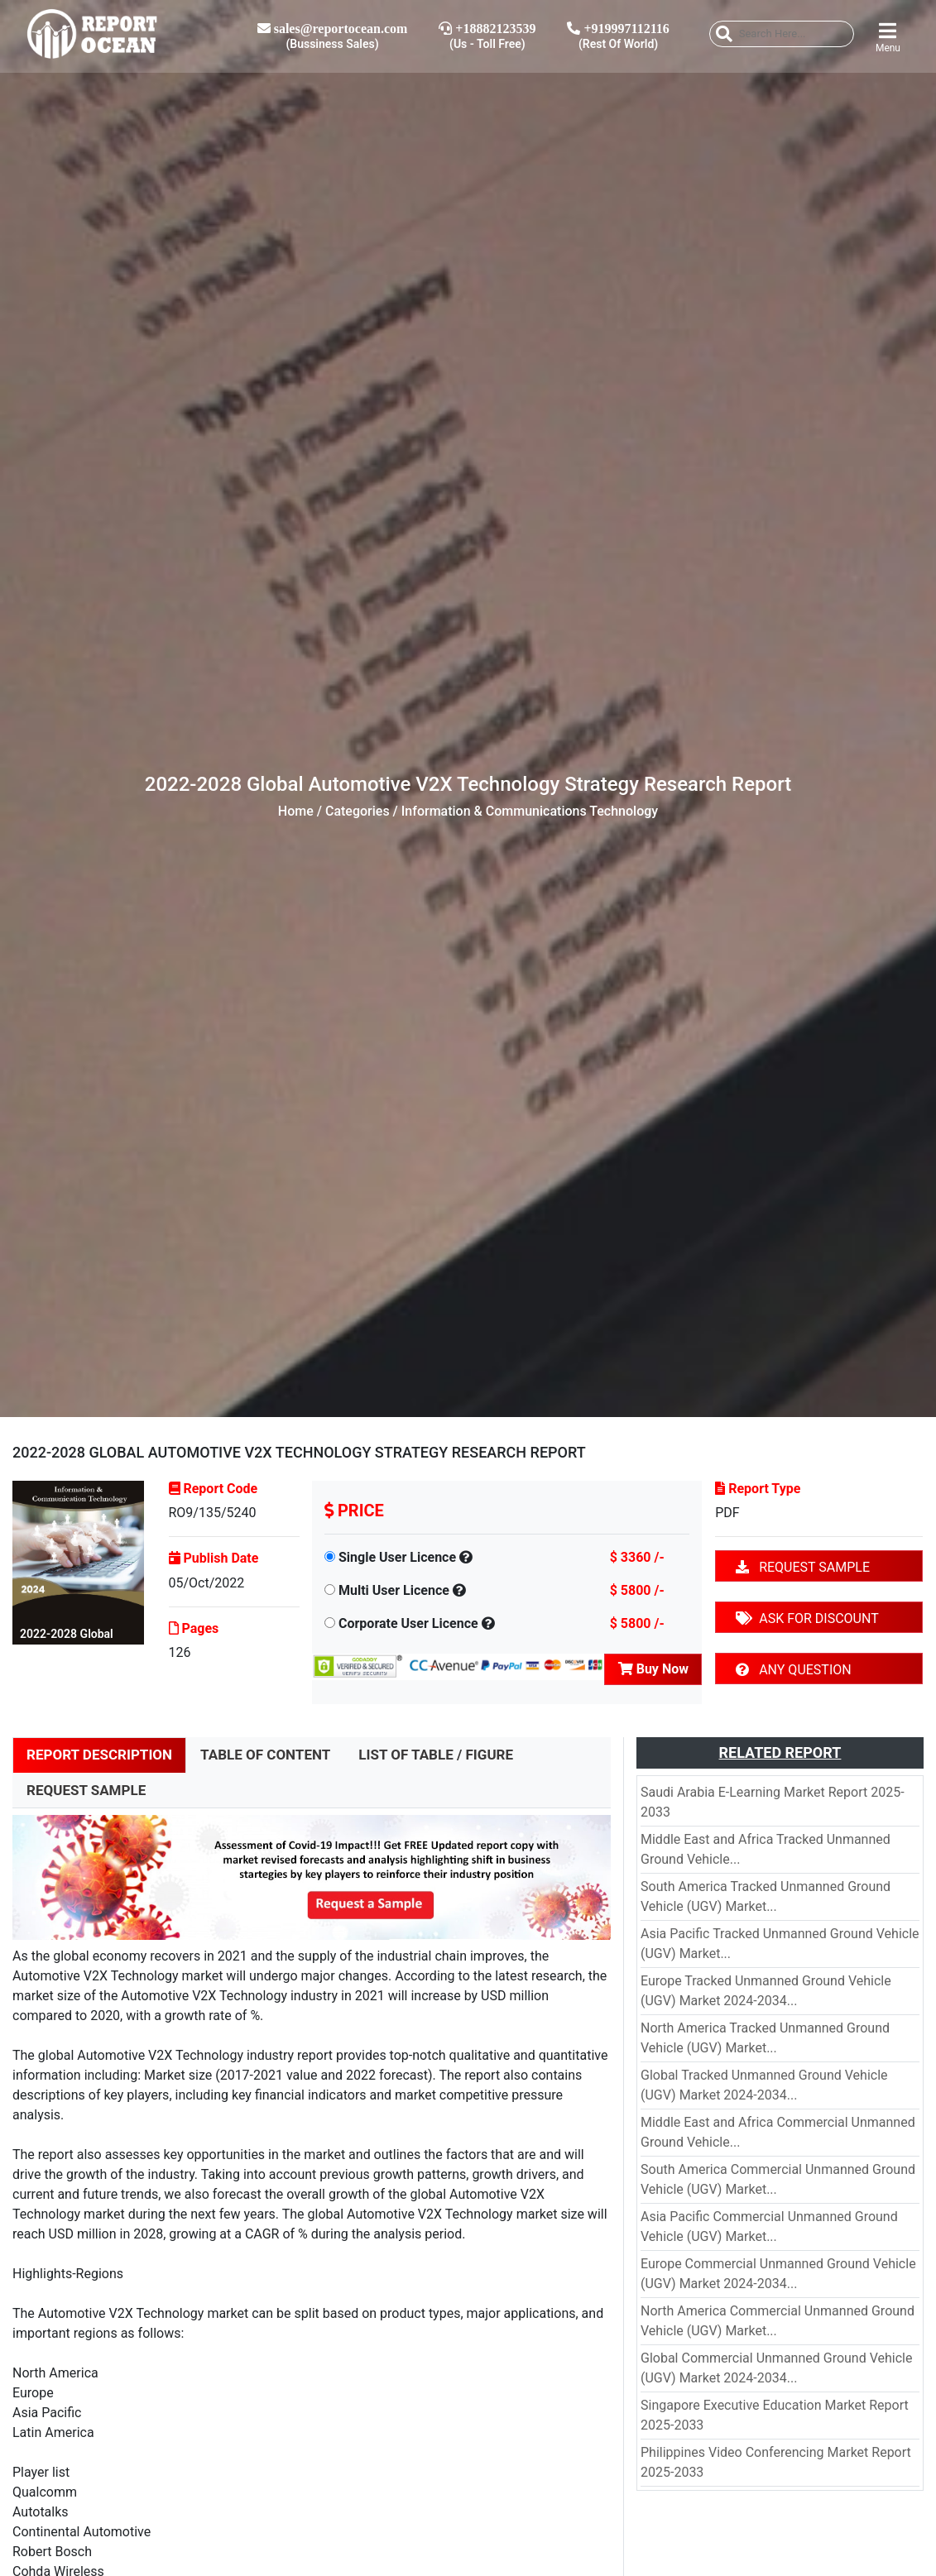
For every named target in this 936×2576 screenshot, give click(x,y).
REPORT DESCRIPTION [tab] (99, 1754)
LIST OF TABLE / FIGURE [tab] (435, 1754)
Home (296, 811)
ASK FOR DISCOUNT (807, 1618)
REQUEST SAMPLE (803, 1567)
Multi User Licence (393, 1590)
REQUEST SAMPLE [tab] (86, 1790)
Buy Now (653, 1669)
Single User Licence (397, 1557)
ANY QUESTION (793, 1670)
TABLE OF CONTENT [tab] (265, 1754)
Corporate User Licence (408, 1623)
